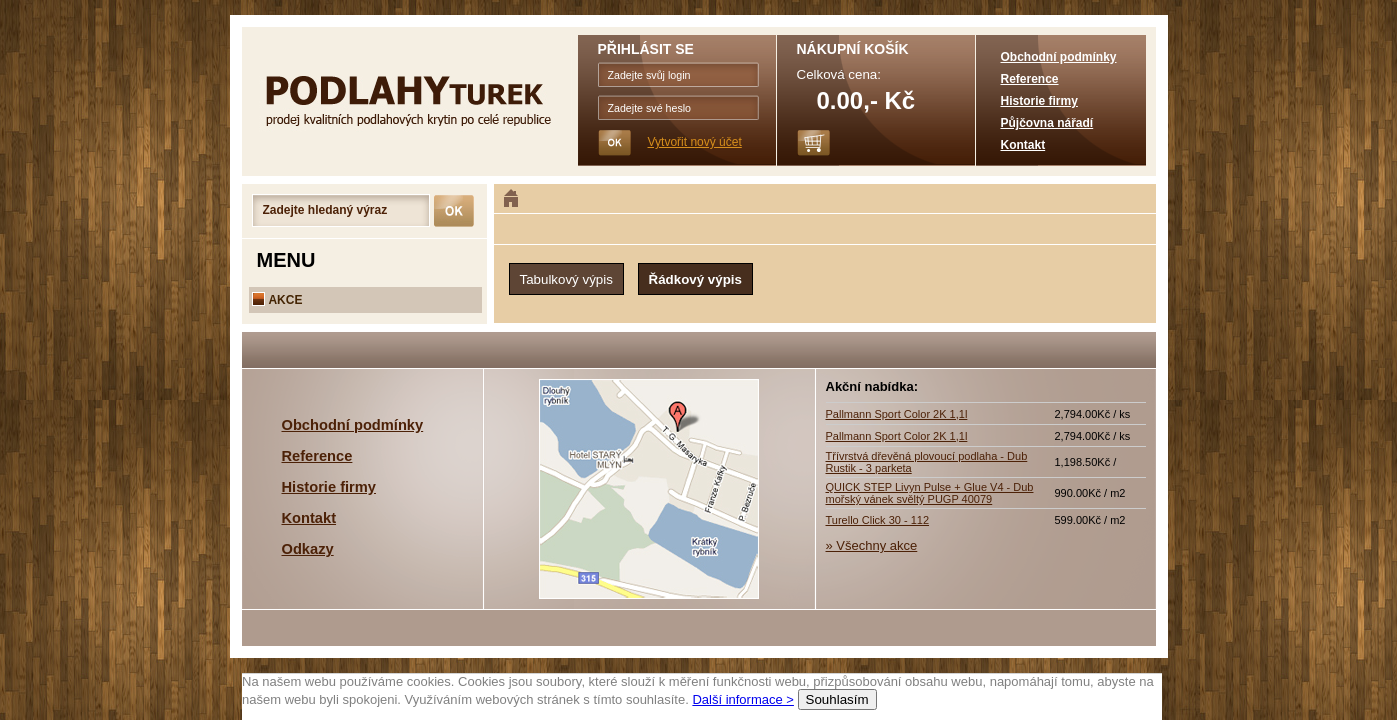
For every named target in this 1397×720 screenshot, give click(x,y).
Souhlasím (836, 699)
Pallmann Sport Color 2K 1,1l (897, 414)
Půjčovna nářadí (1047, 123)
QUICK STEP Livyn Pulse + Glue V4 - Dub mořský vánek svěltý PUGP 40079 (930, 493)
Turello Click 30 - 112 (878, 520)
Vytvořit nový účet (695, 142)
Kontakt (1023, 145)
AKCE (277, 300)
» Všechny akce (872, 545)
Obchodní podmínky (1059, 57)
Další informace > (743, 699)
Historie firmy (1039, 101)
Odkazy (308, 549)
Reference (1030, 79)
